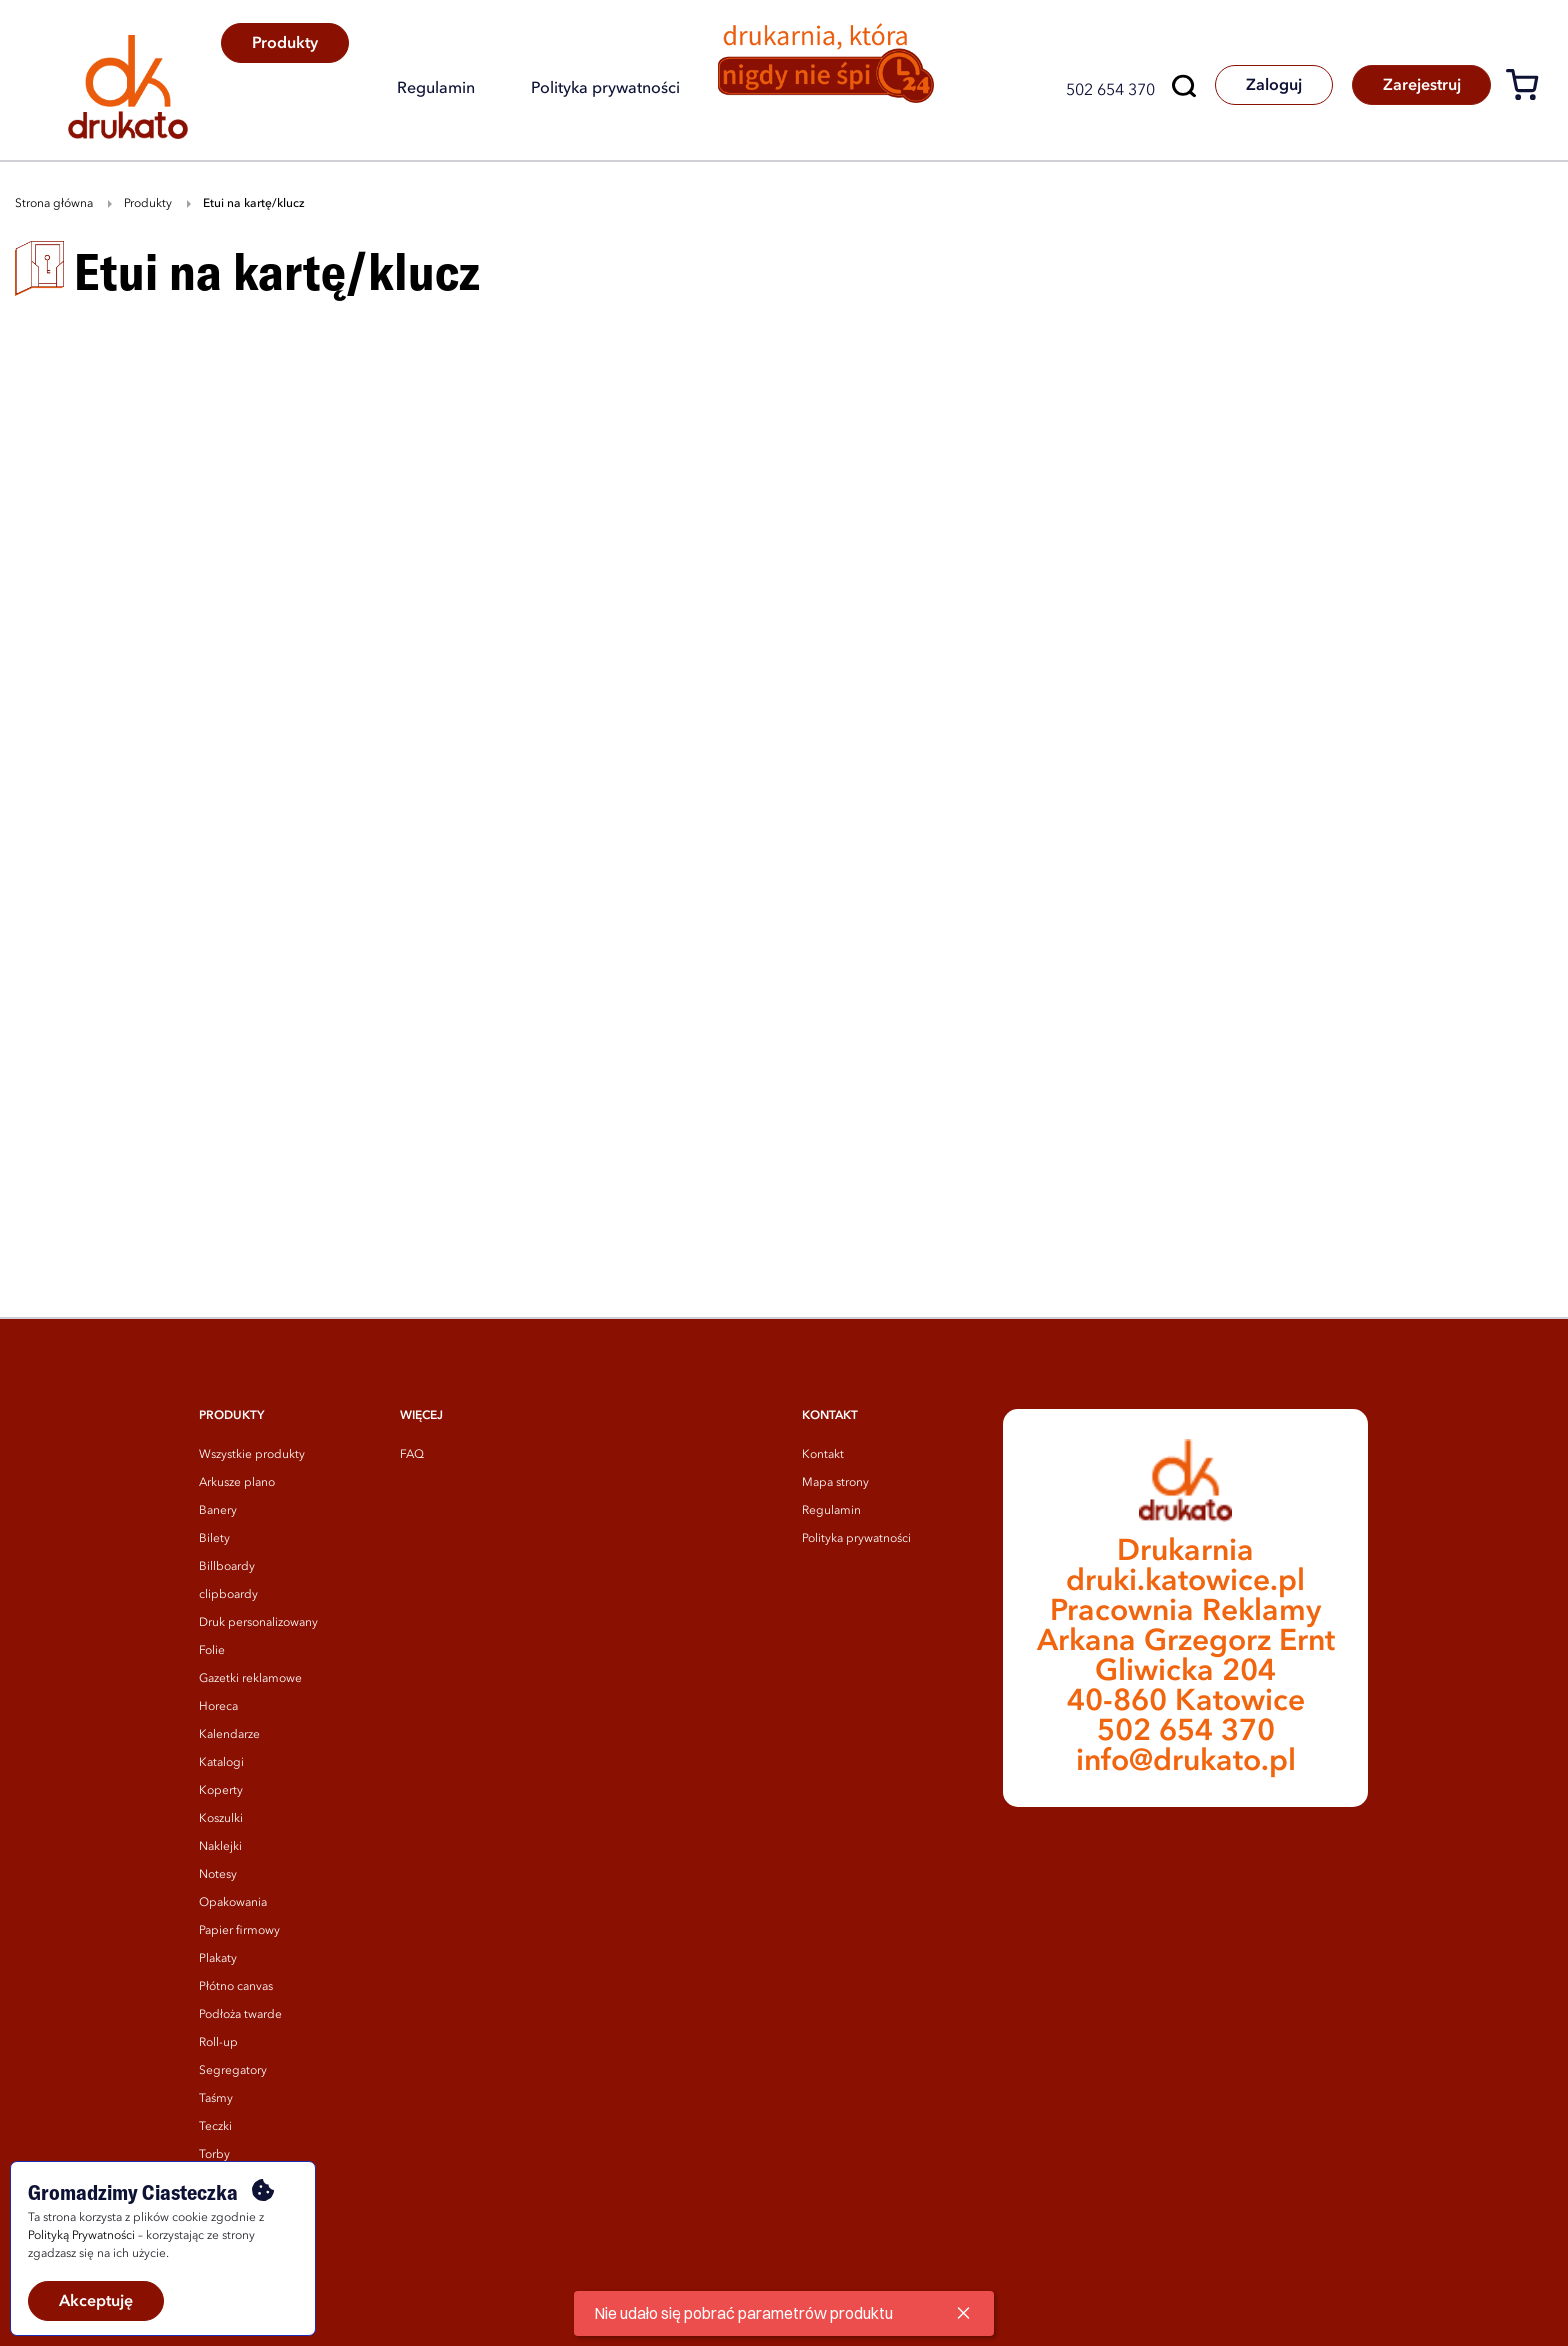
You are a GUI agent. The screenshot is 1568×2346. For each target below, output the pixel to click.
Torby (214, 2155)
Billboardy (227, 1567)
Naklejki (220, 1847)
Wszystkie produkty (252, 1455)
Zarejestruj (1421, 86)
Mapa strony (835, 1483)
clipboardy (228, 1595)
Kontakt (823, 1455)
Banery (218, 1511)
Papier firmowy (239, 1931)
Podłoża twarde (240, 2015)
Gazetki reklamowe (250, 1679)
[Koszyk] (1529, 88)
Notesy (218, 1875)
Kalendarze (229, 1735)
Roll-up (218, 2043)
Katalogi (221, 1763)
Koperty (221, 1791)
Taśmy (216, 2099)
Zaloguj (1272, 86)
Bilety (214, 1539)
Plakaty (218, 1959)
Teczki (215, 2127)
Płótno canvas (236, 1987)
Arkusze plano (237, 1483)
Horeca (218, 1707)
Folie (212, 1651)
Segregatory (233, 2071)
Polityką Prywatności (81, 2236)
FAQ (412, 1455)
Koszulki (221, 1819)
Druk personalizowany (258, 1623)
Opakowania (233, 1903)
